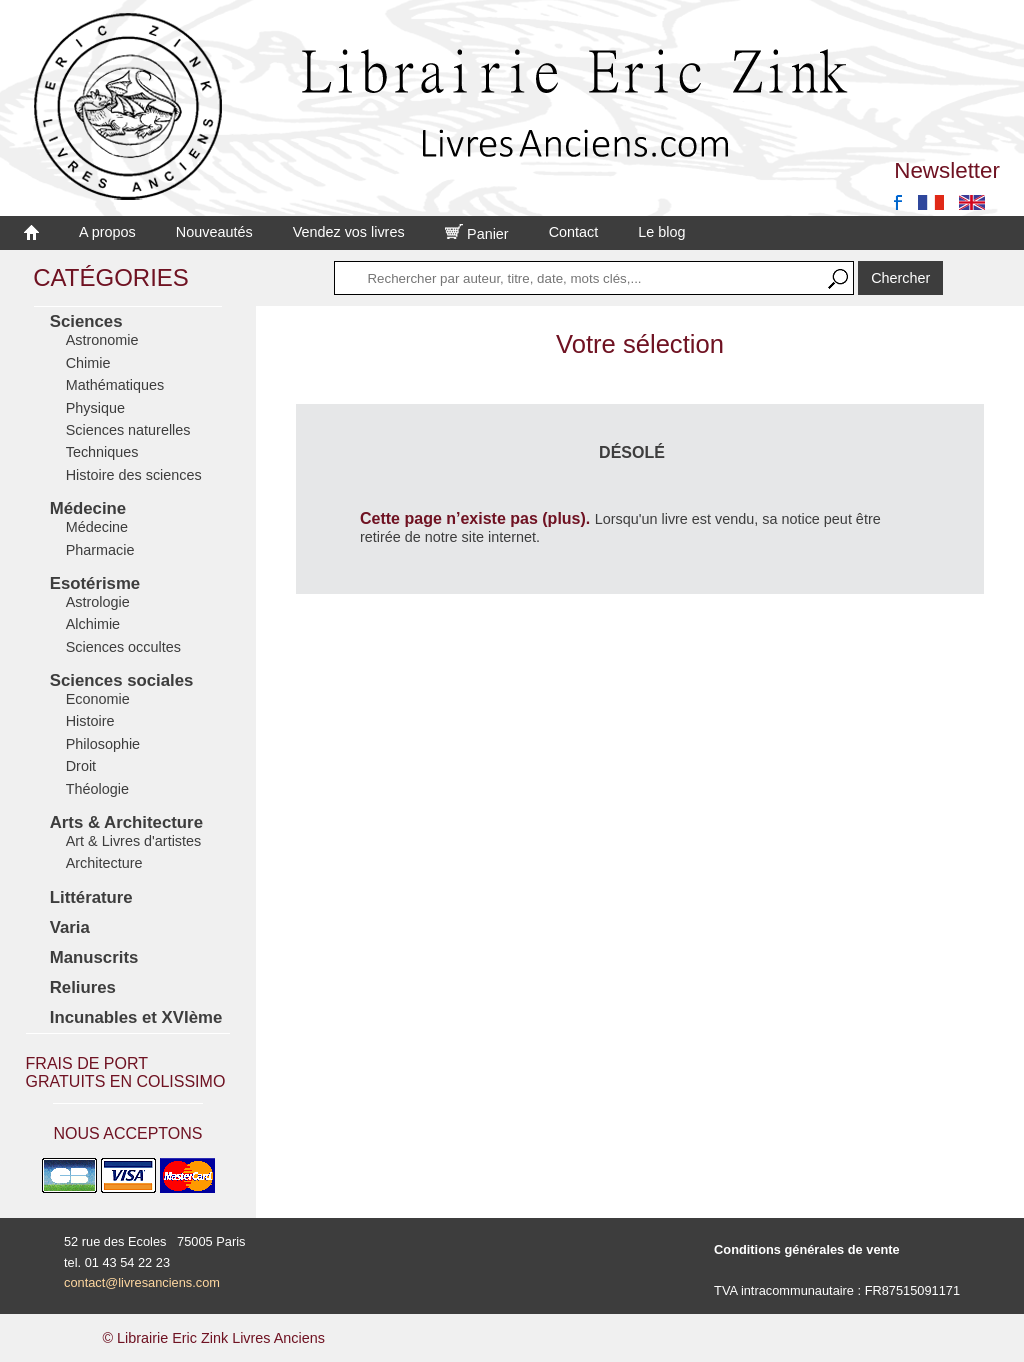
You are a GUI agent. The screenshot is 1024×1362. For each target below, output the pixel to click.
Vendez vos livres (349, 232)
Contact (574, 232)
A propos (107, 232)
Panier (477, 234)
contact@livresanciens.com (142, 1282)
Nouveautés (214, 232)
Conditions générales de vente (807, 1249)
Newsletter (947, 170)
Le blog (661, 232)
